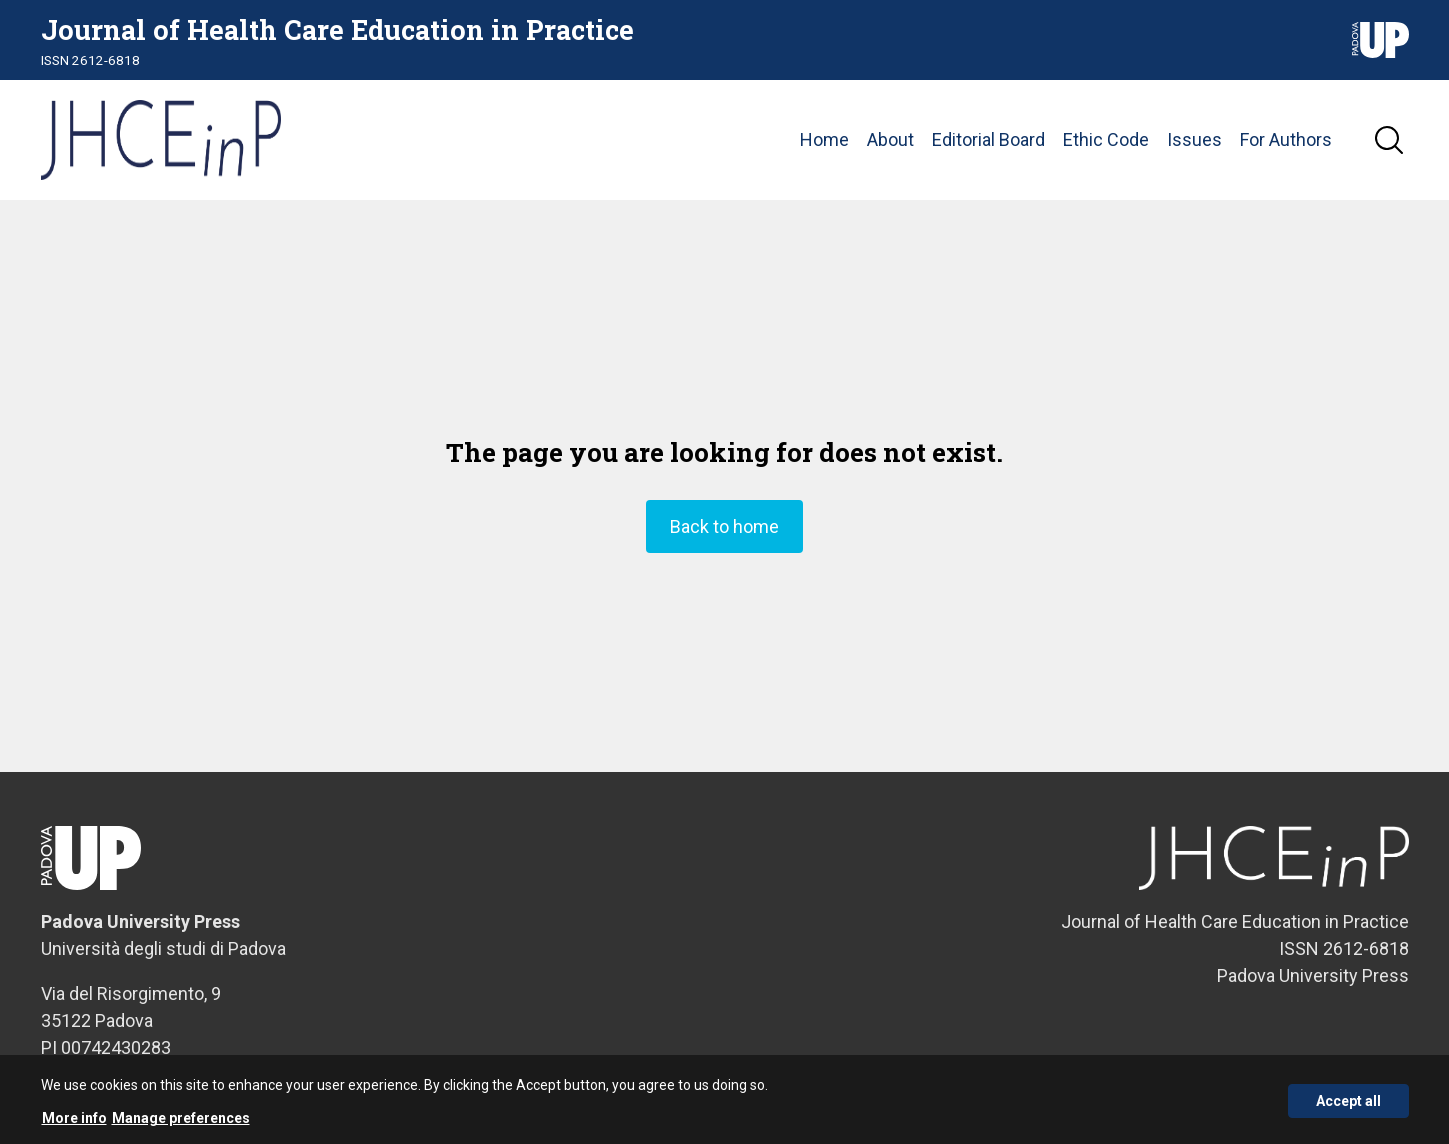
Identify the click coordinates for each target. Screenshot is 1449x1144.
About (890, 139)
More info (74, 1124)
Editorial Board (988, 139)
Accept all (1348, 1107)
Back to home (724, 526)
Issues (1194, 139)
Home (824, 139)
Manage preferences (181, 1124)
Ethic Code (1106, 139)
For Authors (1286, 139)
